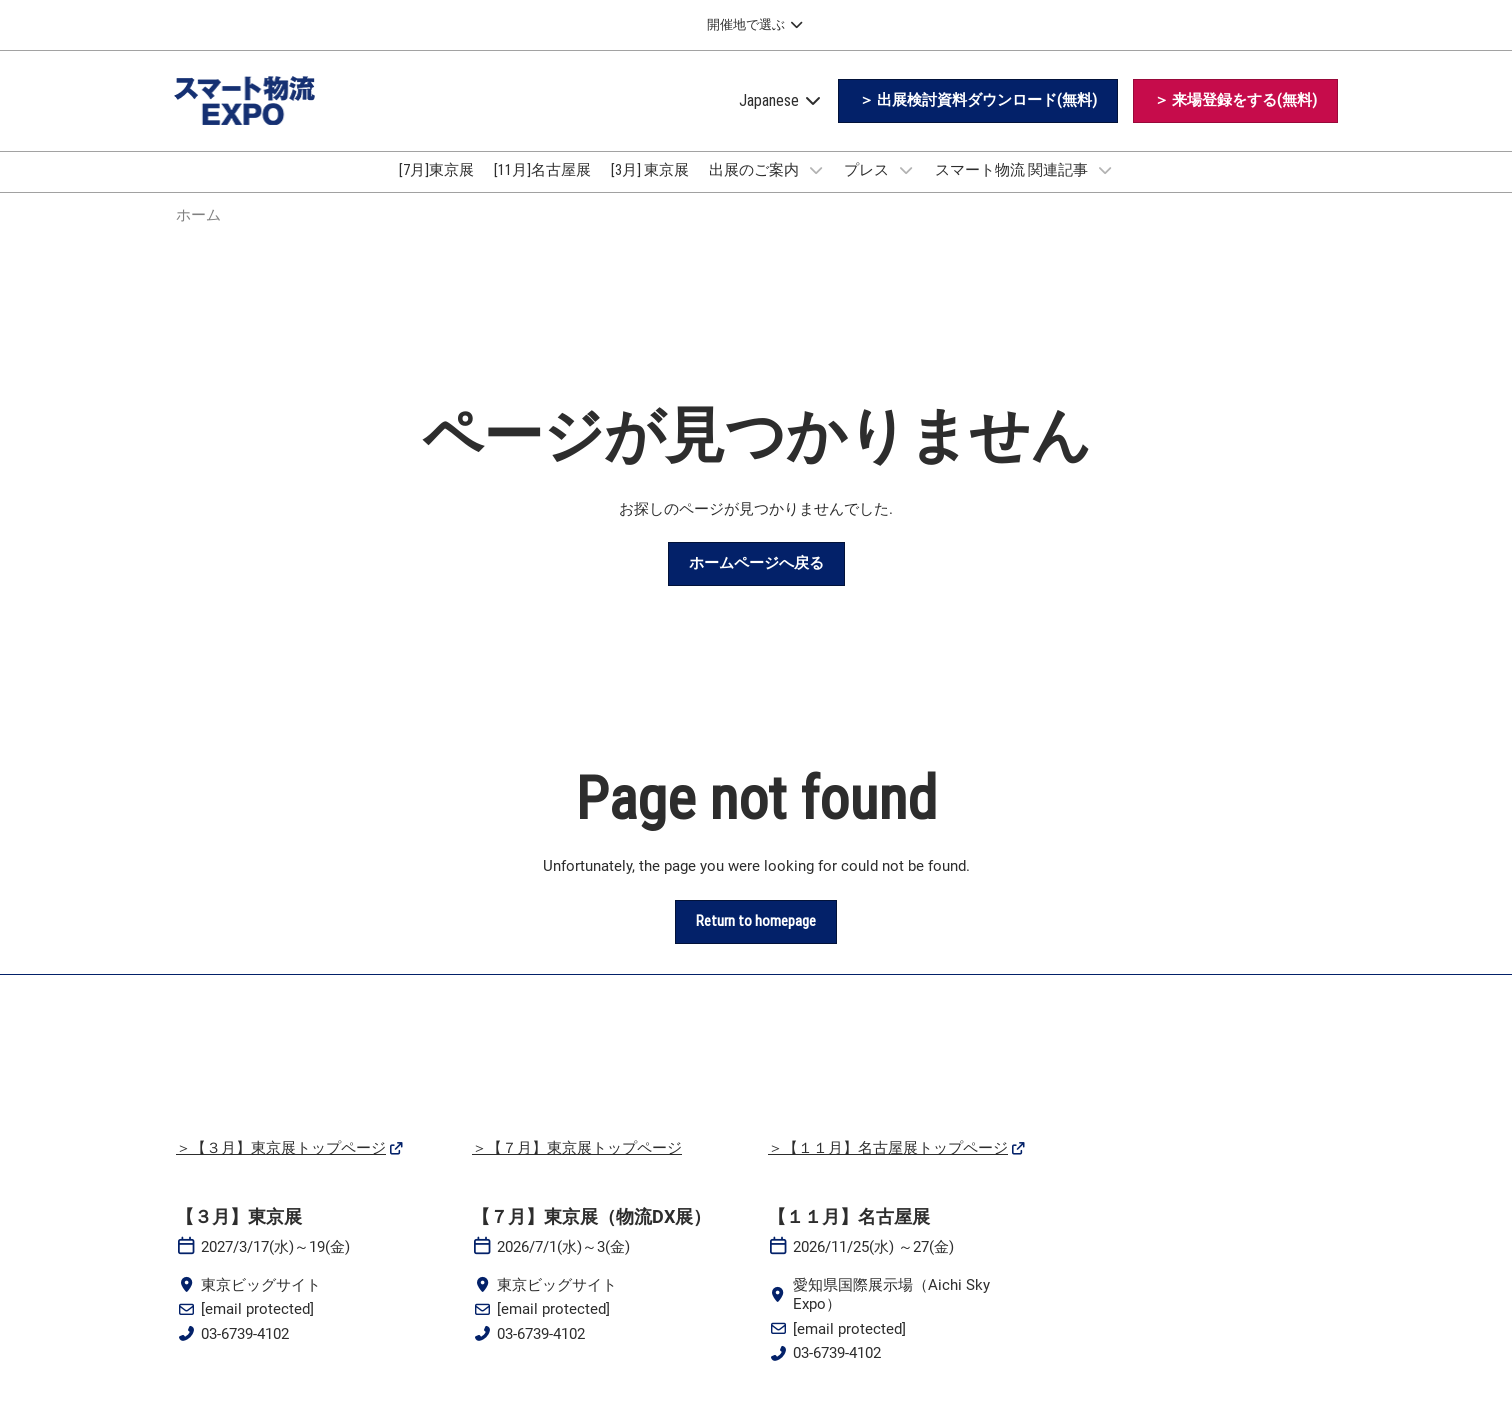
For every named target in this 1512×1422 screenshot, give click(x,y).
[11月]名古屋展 (542, 189)
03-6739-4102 (245, 1352)
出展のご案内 (755, 189)
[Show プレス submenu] (906, 189)
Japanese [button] (781, 119)
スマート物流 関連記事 (1013, 189)
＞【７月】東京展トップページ (577, 1166)
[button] (978, 120)
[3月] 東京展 (650, 189)
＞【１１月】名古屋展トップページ (888, 1166)
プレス (868, 189)
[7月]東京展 (436, 189)
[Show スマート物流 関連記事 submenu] (1105, 189)
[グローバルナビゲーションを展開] (755, 25)
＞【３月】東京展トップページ (281, 1166)
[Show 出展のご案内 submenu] (816, 189)
